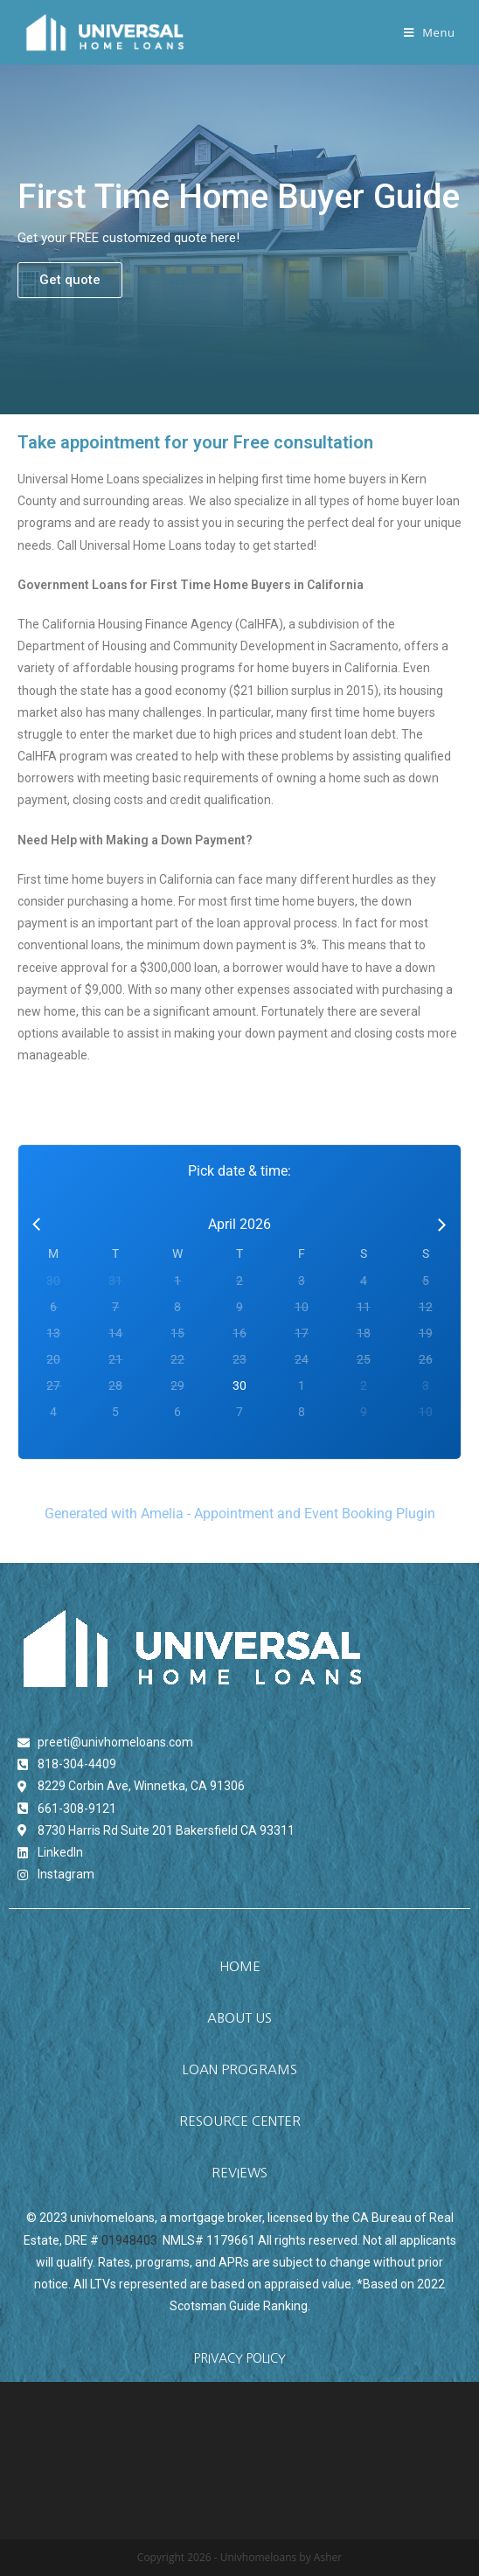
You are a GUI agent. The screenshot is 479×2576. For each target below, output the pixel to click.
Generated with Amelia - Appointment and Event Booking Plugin (240, 1513)
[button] (69, 280)
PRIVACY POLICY (240, 2358)
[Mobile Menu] (429, 32)
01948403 (129, 2240)
